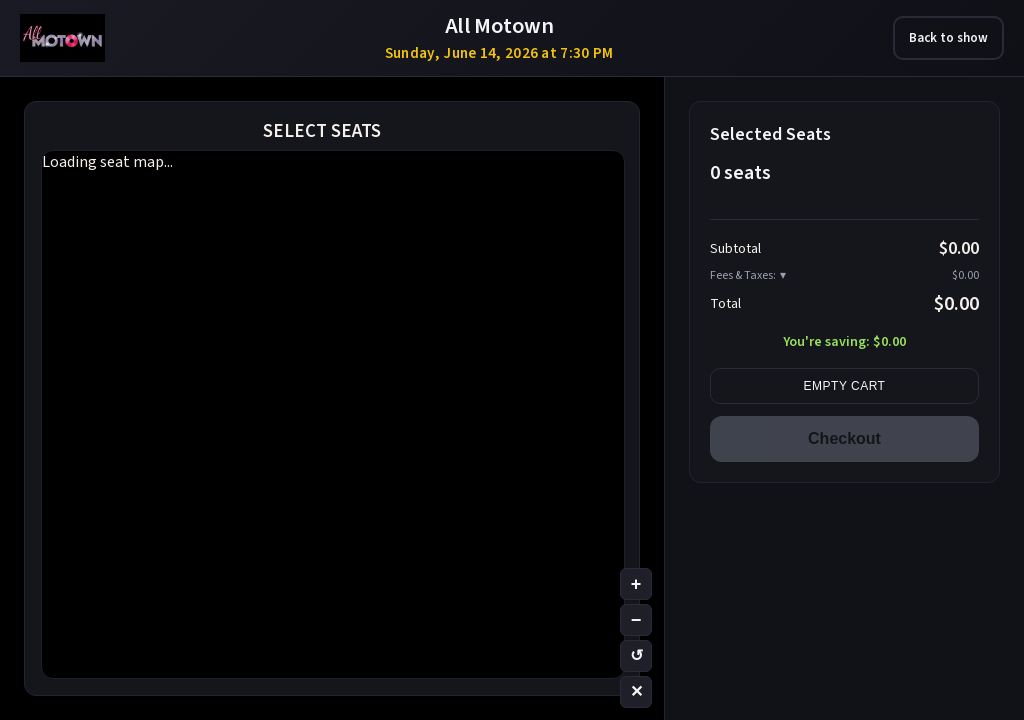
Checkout (844, 438)
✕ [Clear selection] (636, 691)
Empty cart (845, 386)
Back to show (948, 38)
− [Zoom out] (636, 620)
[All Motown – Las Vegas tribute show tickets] (62, 38)
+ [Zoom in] (636, 584)
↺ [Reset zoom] (636, 655)
